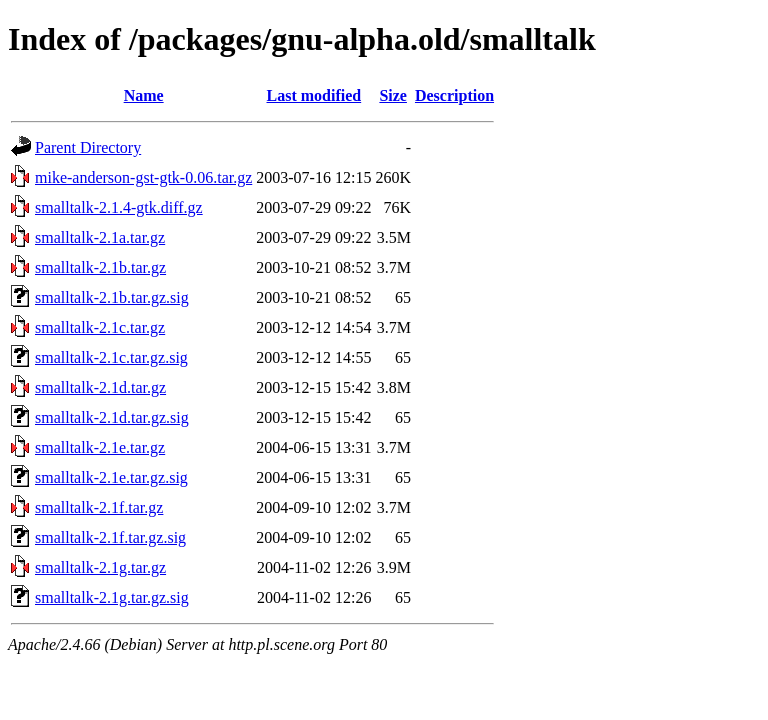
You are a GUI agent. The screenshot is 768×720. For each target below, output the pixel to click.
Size (393, 95)
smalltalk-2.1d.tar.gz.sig (112, 417)
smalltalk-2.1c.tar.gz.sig (111, 357)
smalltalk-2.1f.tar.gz (99, 507)
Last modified (314, 95)
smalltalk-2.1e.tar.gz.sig (111, 477)
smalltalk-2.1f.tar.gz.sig (110, 537)
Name (144, 95)
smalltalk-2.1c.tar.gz (100, 327)
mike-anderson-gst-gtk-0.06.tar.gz (143, 177)
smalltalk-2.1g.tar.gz (100, 567)
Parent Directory (88, 147)
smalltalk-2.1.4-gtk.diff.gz (119, 207)
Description (454, 95)
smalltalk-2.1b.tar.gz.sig (112, 297)
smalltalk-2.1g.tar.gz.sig (112, 597)
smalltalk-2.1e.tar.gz (100, 447)
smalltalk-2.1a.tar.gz (100, 237)
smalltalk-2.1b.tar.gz (100, 267)
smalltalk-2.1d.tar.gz (100, 387)
